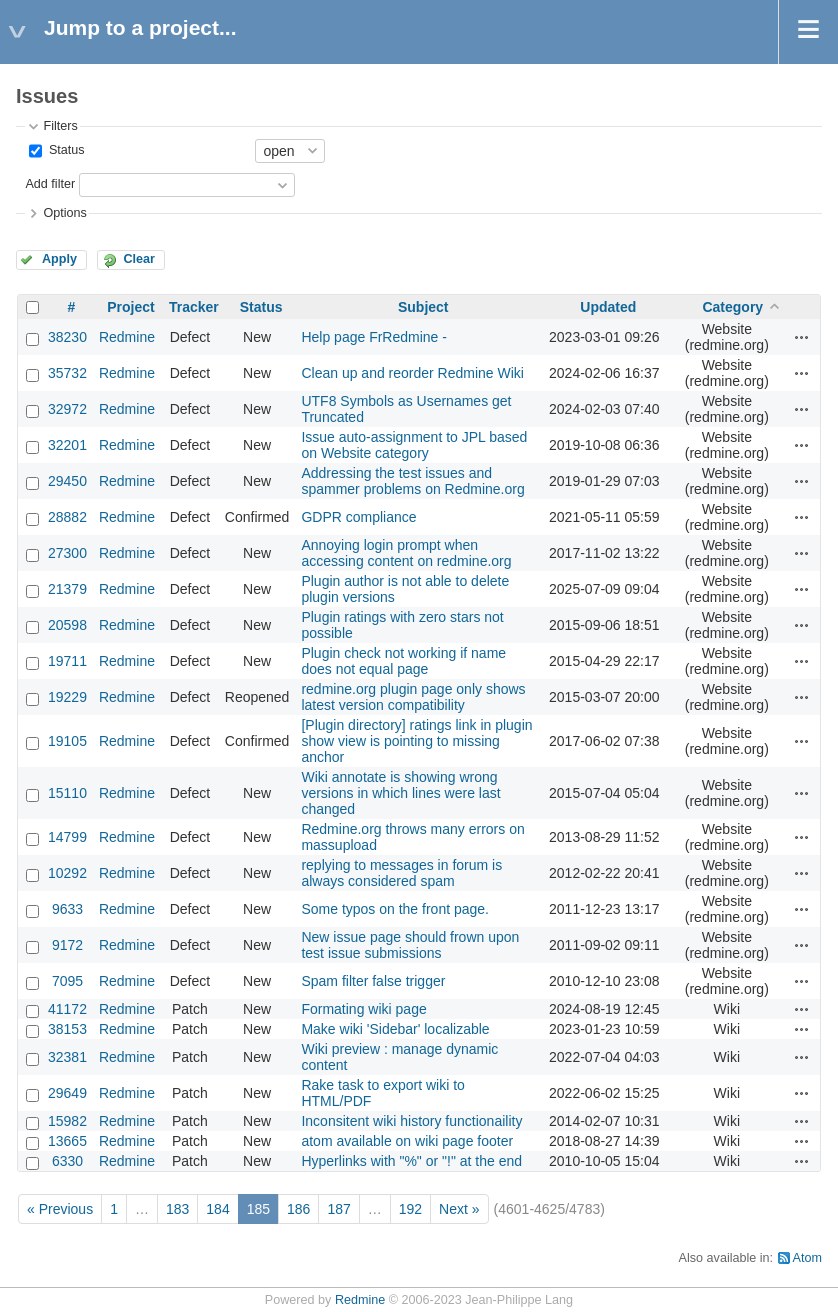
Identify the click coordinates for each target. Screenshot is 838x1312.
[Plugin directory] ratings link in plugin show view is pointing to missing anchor (416, 741)
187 (338, 1209)
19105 (67, 741)
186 (298, 1209)
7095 (67, 981)
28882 (67, 517)
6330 (67, 1161)
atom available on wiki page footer (407, 1141)
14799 (67, 837)
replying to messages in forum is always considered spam (401, 873)
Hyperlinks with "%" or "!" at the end (411, 1161)
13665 (67, 1141)
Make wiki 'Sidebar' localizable (395, 1029)
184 (217, 1209)
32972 (67, 409)
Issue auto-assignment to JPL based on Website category (414, 445)
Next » (459, 1209)
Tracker (194, 307)
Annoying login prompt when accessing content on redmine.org (406, 553)
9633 (67, 909)
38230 (67, 337)
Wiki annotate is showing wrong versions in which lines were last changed (400, 793)
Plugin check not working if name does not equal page (403, 661)
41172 (67, 1009)
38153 (67, 1029)
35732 (67, 373)
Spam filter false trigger (373, 981)
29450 (67, 481)
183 (177, 1209)
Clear (139, 259)
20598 (67, 625)
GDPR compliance (358, 517)
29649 (67, 1093)
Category (732, 307)
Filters (60, 126)
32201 (67, 445)
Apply (59, 259)
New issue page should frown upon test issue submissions (410, 945)
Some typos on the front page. (395, 909)
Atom (807, 1258)
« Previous (60, 1209)
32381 (67, 1057)
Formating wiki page (363, 1009)
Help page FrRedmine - (374, 337)
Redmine (127, 337)
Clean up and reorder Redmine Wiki (412, 373)
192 (410, 1209)
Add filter (50, 184)
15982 (67, 1121)
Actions (802, 337)
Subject (423, 307)
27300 (67, 553)
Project (130, 307)
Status (64, 150)
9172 (67, 945)
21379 (67, 589)
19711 (67, 661)
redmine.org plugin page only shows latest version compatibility (413, 697)
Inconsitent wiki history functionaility (411, 1121)
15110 (67, 793)
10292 (67, 873)
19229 (67, 697)
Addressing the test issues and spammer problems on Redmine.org (412, 481)
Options (64, 213)
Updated (608, 307)
